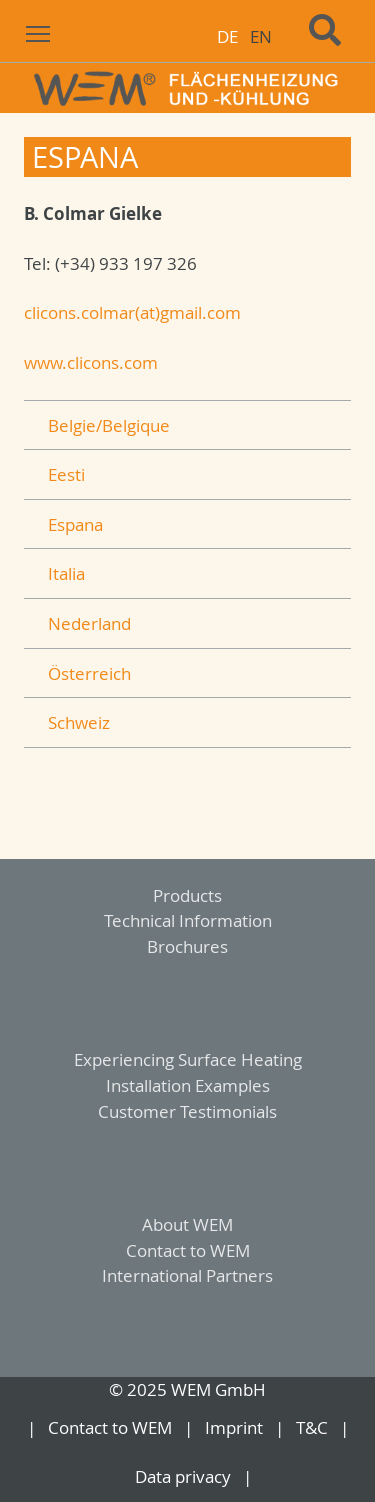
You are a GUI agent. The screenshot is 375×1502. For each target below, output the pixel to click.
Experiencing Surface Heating (188, 1059)
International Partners (187, 1275)
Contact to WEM (188, 1250)
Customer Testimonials (187, 1111)
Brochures (187, 946)
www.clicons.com (91, 362)
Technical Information (188, 920)
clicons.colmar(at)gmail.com (132, 312)
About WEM (187, 1224)
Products (187, 895)
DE (227, 36)
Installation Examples (188, 1085)
